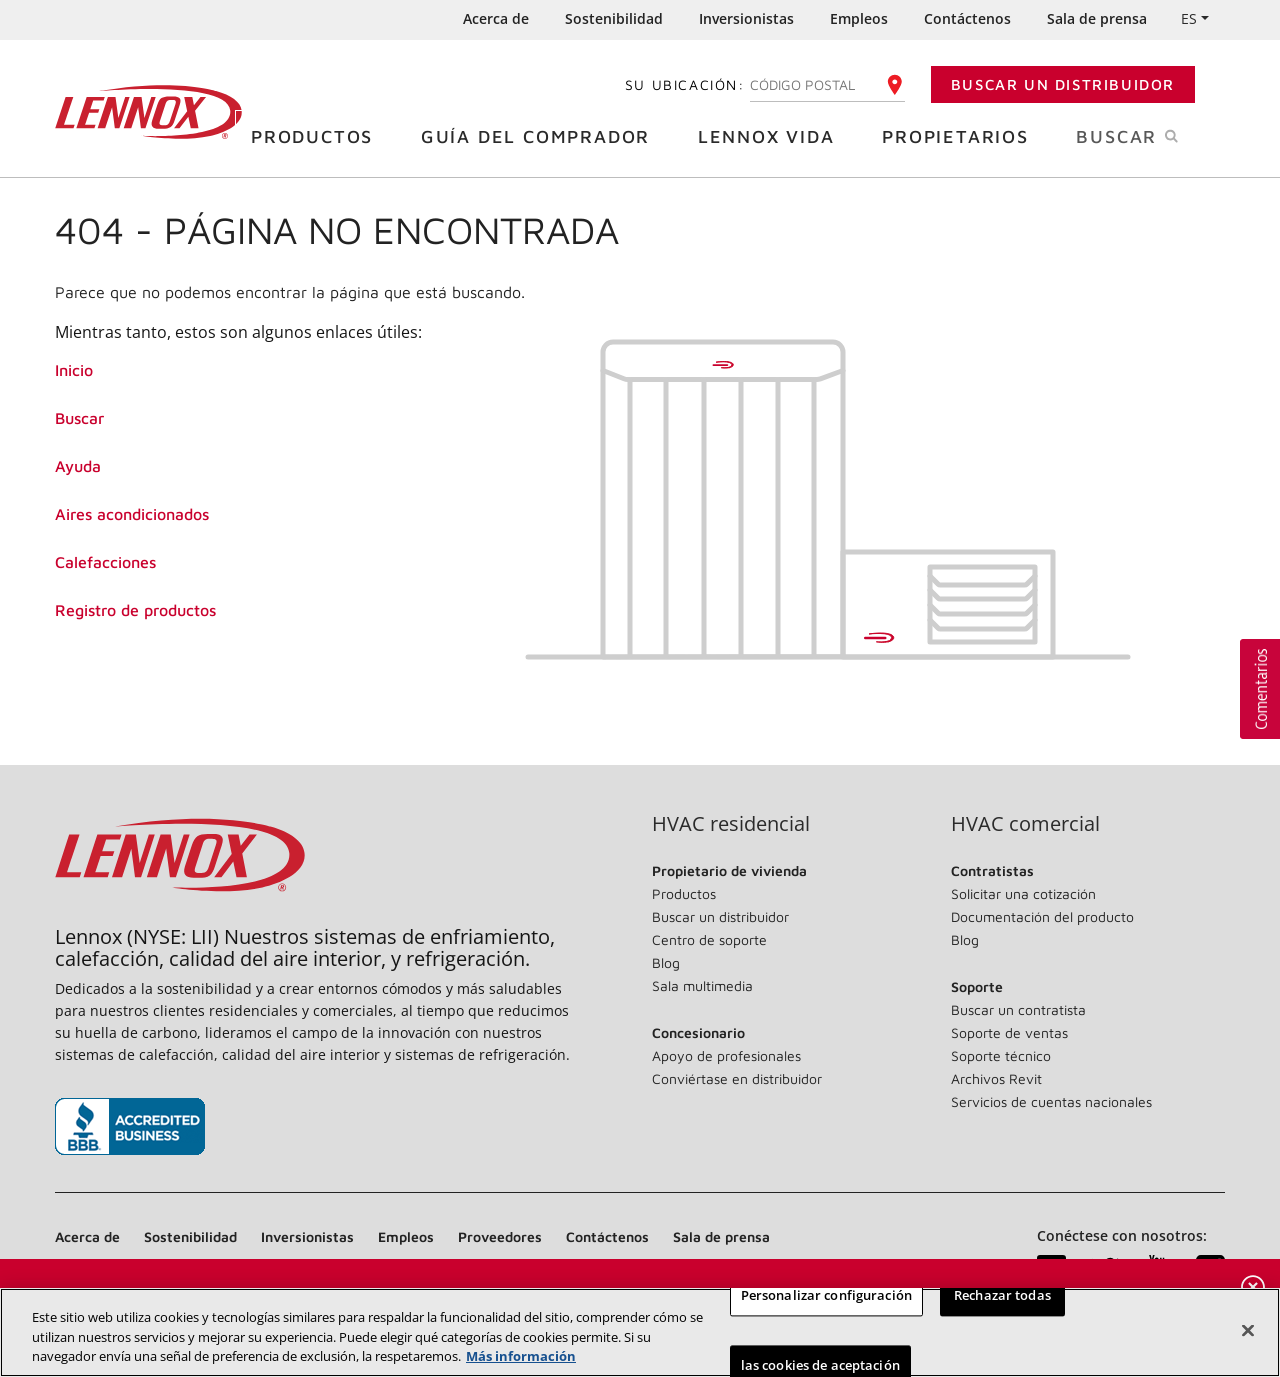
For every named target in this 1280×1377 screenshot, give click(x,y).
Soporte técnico (1001, 1055)
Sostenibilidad (614, 18)
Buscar (1150, 135)
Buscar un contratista (1018, 1009)
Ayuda (78, 466)
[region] (640, 1332)
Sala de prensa (1097, 18)
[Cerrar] (1248, 1330)
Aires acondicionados (132, 514)
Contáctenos (967, 18)
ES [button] (1189, 18)
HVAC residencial (731, 824)
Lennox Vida (774, 135)
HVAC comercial (1025, 824)
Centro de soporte (709, 939)
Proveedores (500, 1236)
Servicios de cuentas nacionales (1051, 1101)
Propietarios (963, 135)
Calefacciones (105, 562)
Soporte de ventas (1009, 1032)
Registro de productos (135, 610)
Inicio (74, 370)
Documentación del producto (1042, 916)
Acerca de (496, 18)
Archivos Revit (996, 1078)
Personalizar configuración (826, 1295)
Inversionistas (746, 18)
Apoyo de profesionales (726, 1055)
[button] (1260, 689)
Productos (319, 135)
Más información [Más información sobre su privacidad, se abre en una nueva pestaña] (521, 1356)
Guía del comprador (543, 135)
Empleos (859, 18)
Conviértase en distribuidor (737, 1078)
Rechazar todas (1002, 1295)
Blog (666, 962)
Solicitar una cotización (1023, 893)
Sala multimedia (702, 985)
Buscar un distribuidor (1063, 84)
